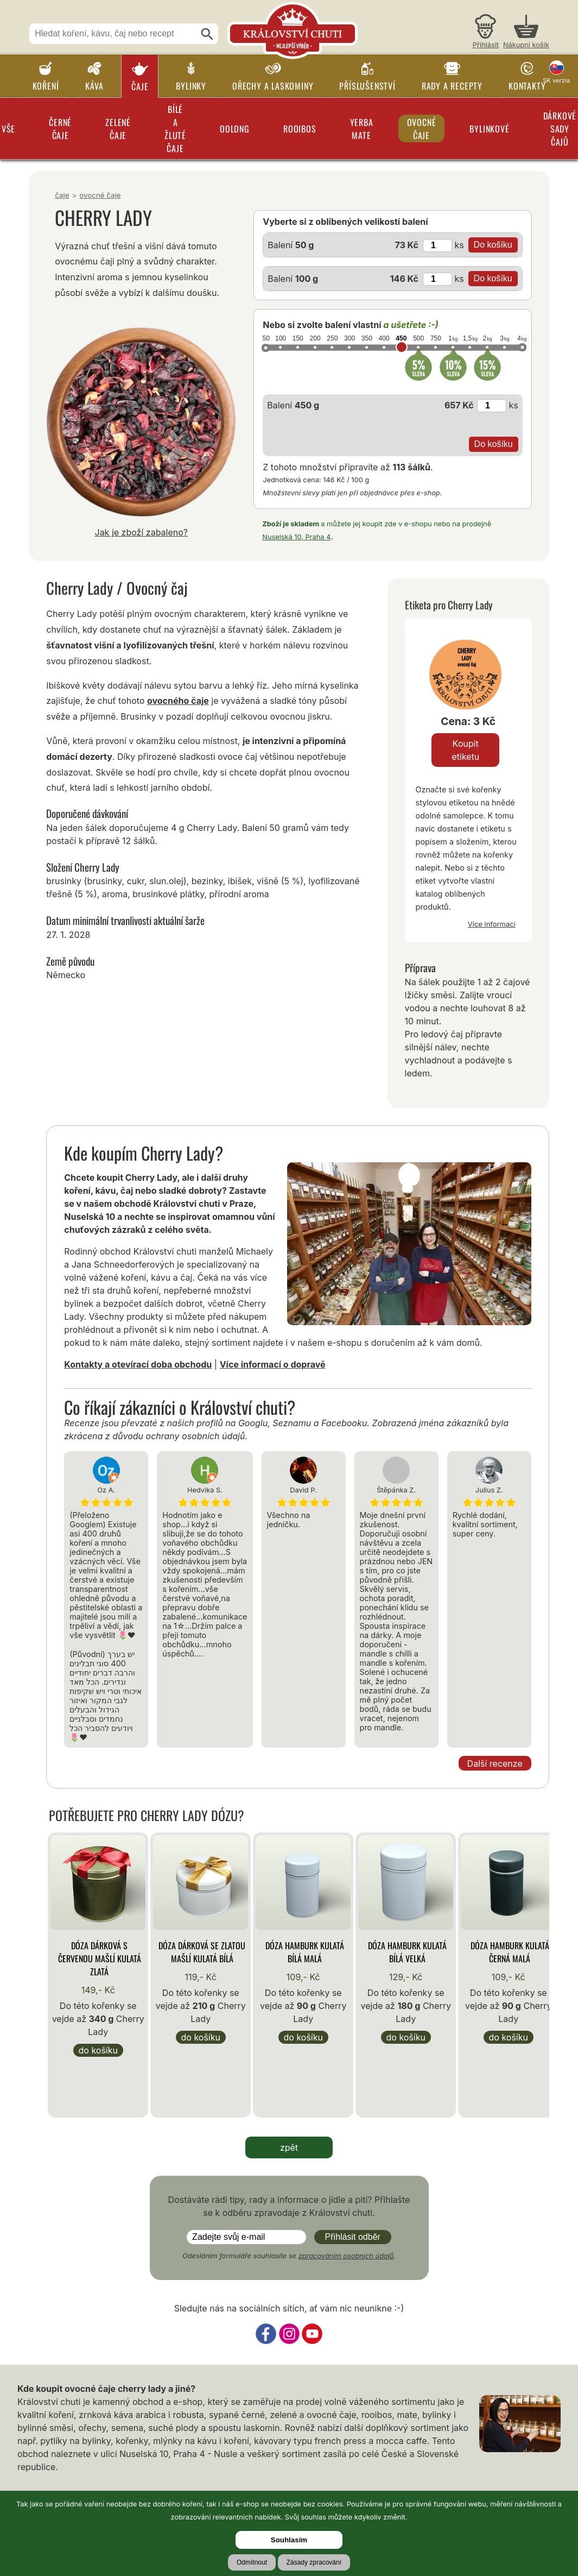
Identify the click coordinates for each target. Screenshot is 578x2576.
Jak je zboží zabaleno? (141, 532)
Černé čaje (60, 129)
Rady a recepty (452, 85)
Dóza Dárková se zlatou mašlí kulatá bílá (201, 1952)
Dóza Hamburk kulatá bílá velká (407, 1952)
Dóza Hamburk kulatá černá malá (510, 1952)
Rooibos (299, 128)
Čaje (139, 86)
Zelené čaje (118, 129)
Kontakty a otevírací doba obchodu (138, 1364)
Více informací (492, 923)
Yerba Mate (361, 129)
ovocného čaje (178, 700)
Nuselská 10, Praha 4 (296, 537)
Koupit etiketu (465, 750)
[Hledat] (207, 34)
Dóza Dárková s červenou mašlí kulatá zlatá (99, 1958)
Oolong (235, 128)
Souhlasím (289, 2540)
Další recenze (495, 1763)
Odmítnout (252, 2562)
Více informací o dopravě (273, 1364)
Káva (94, 85)
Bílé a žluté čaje (175, 129)
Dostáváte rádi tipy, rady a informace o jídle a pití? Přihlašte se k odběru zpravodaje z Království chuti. (289, 2206)
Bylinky (191, 85)
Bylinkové (489, 128)
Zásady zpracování (314, 2562)
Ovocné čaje (421, 129)
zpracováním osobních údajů (346, 2256)
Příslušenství (367, 85)
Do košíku (98, 2050)
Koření (46, 85)
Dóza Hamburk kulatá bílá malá (304, 1952)
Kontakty (527, 85)
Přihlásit (486, 45)
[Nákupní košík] (526, 33)
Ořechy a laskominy (272, 85)
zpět (289, 2147)
